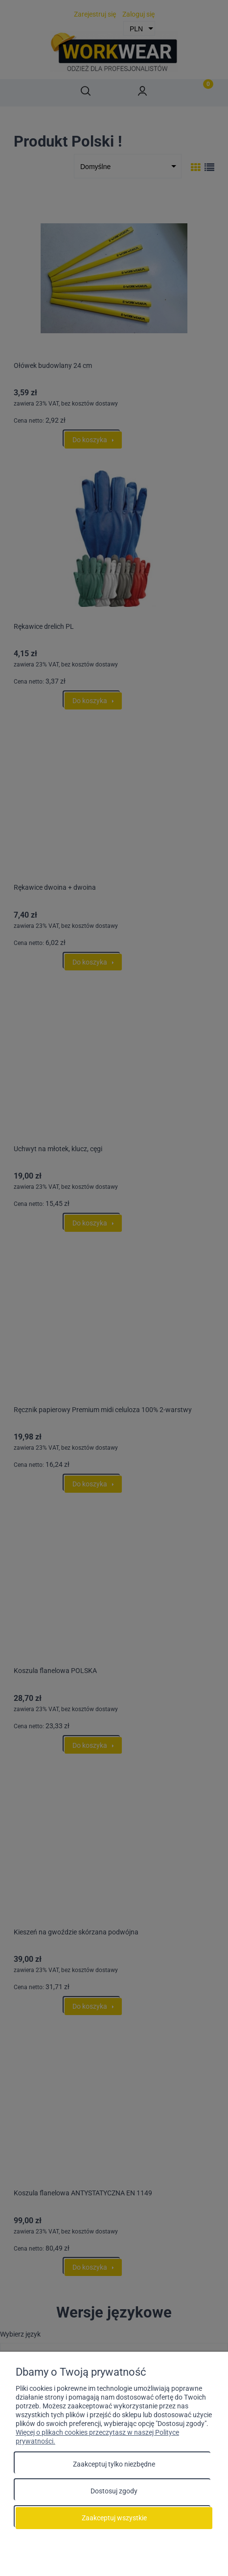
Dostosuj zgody (114, 2491)
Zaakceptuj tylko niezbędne (114, 2464)
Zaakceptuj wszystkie (114, 2518)
